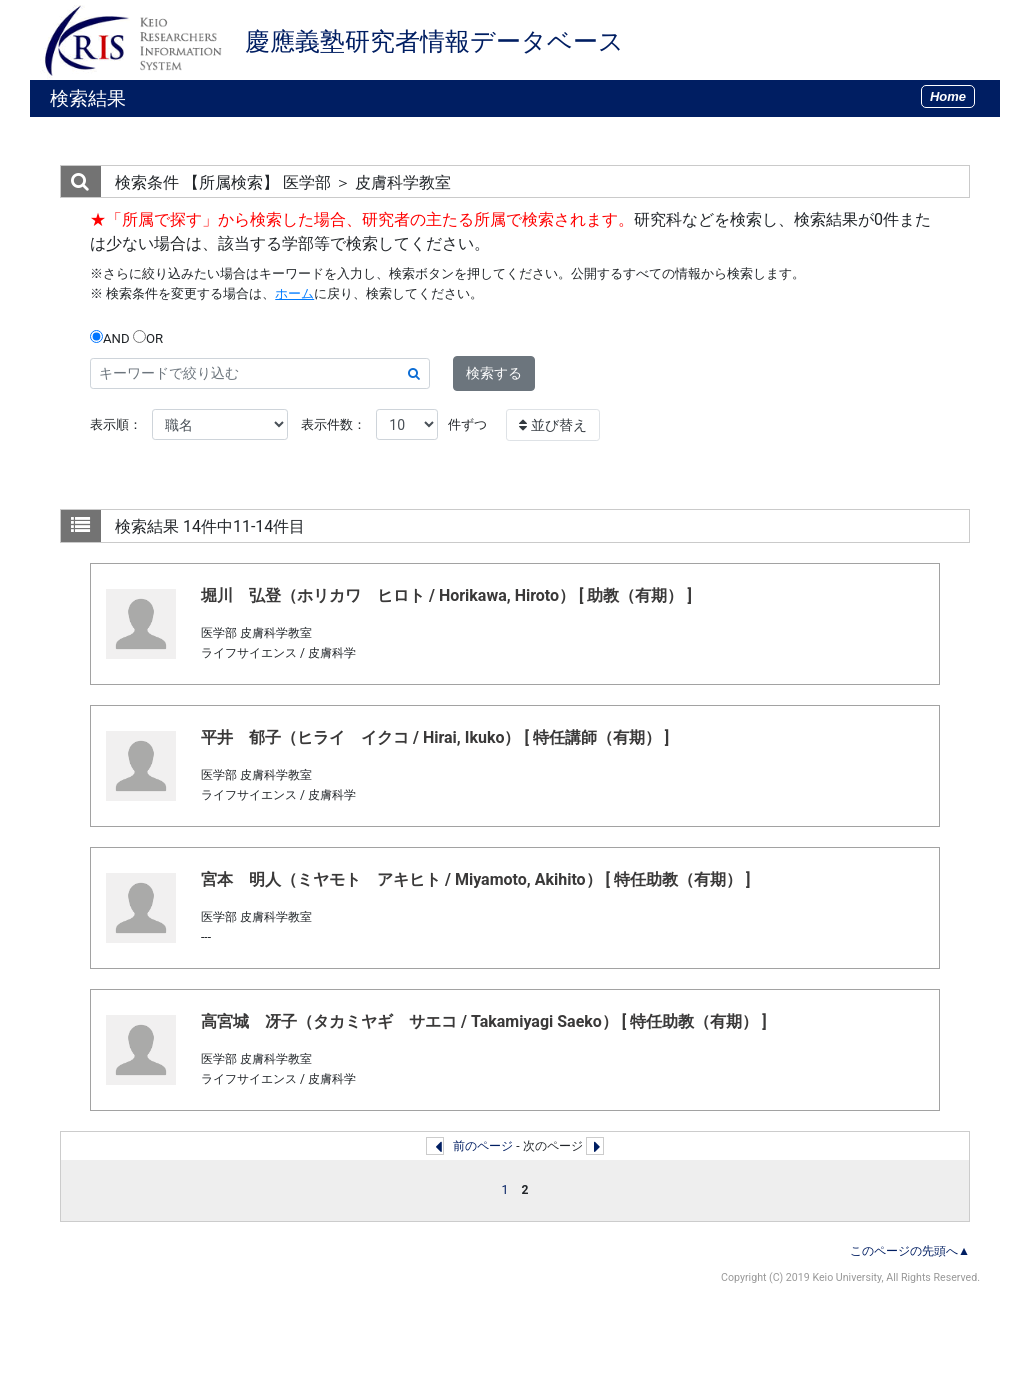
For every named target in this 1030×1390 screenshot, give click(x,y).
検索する (494, 373)
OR (148, 338)
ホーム (294, 293)
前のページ (483, 1146)
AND (110, 338)
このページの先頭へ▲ (910, 1251)
